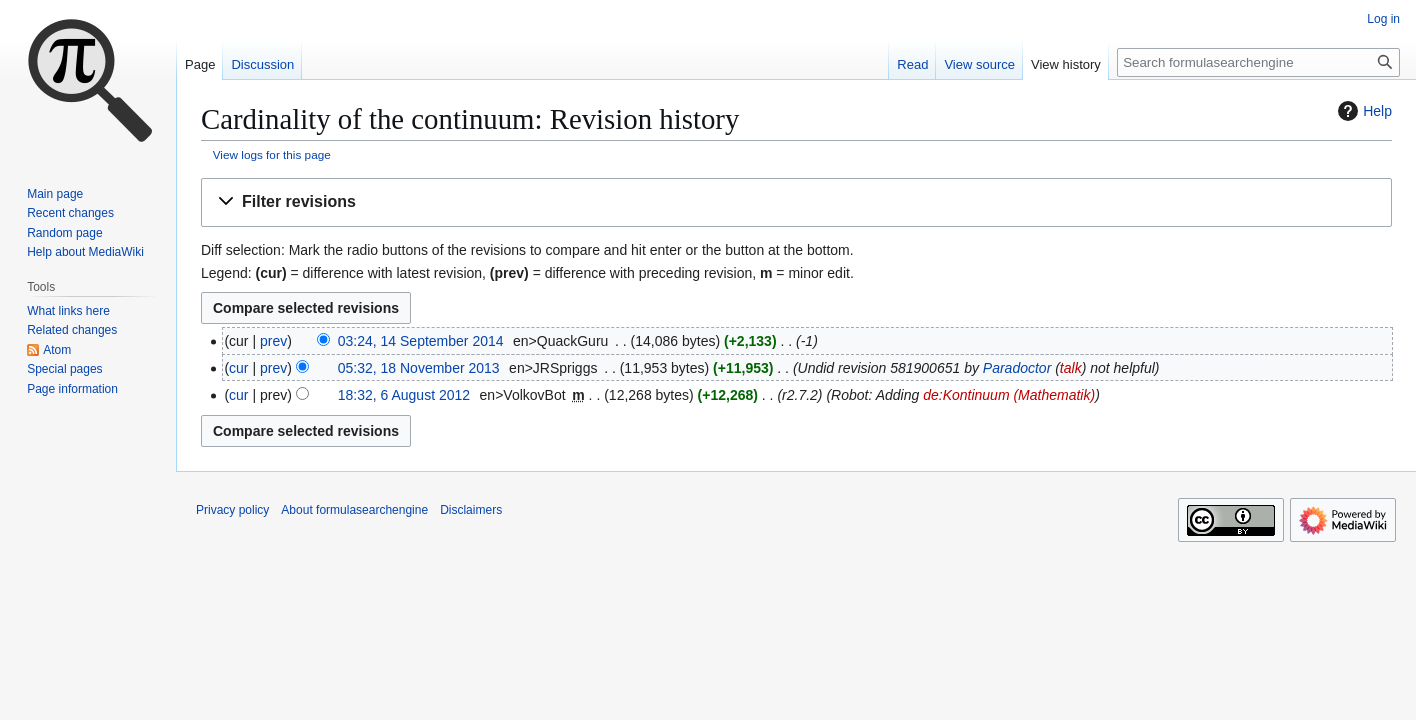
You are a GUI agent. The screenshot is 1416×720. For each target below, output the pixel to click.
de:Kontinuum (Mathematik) (1009, 395)
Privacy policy (232, 510)
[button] (796, 202)
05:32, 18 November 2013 (419, 368)
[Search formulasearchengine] (1258, 62)
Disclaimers (471, 510)
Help (1362, 111)
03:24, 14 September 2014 (421, 341)
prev (273, 341)
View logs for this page (272, 154)
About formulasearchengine (354, 510)
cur (238, 368)
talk (1071, 368)
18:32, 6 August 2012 (404, 395)
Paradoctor (1017, 368)
